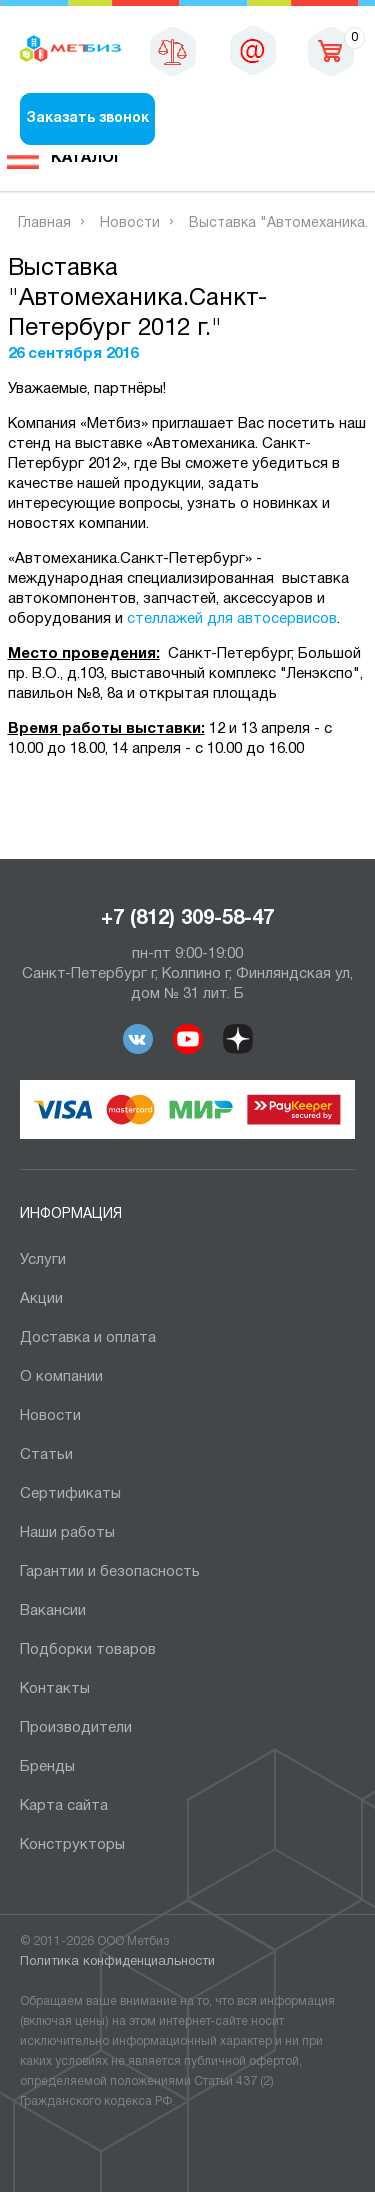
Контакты (55, 1689)
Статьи (46, 1455)
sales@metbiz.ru (253, 50)
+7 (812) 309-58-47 (187, 919)
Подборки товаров (88, 1650)
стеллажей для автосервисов (232, 619)
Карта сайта (64, 1806)
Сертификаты (70, 1494)
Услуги (43, 1260)
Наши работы (67, 1533)
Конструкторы (72, 1845)
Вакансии (53, 1611)
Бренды (47, 1767)
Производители (76, 1728)
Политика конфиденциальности (117, 1962)
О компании (61, 1377)
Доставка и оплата (88, 1338)
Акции (41, 1299)
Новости (50, 1416)
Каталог (87, 158)
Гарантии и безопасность (110, 1572)
